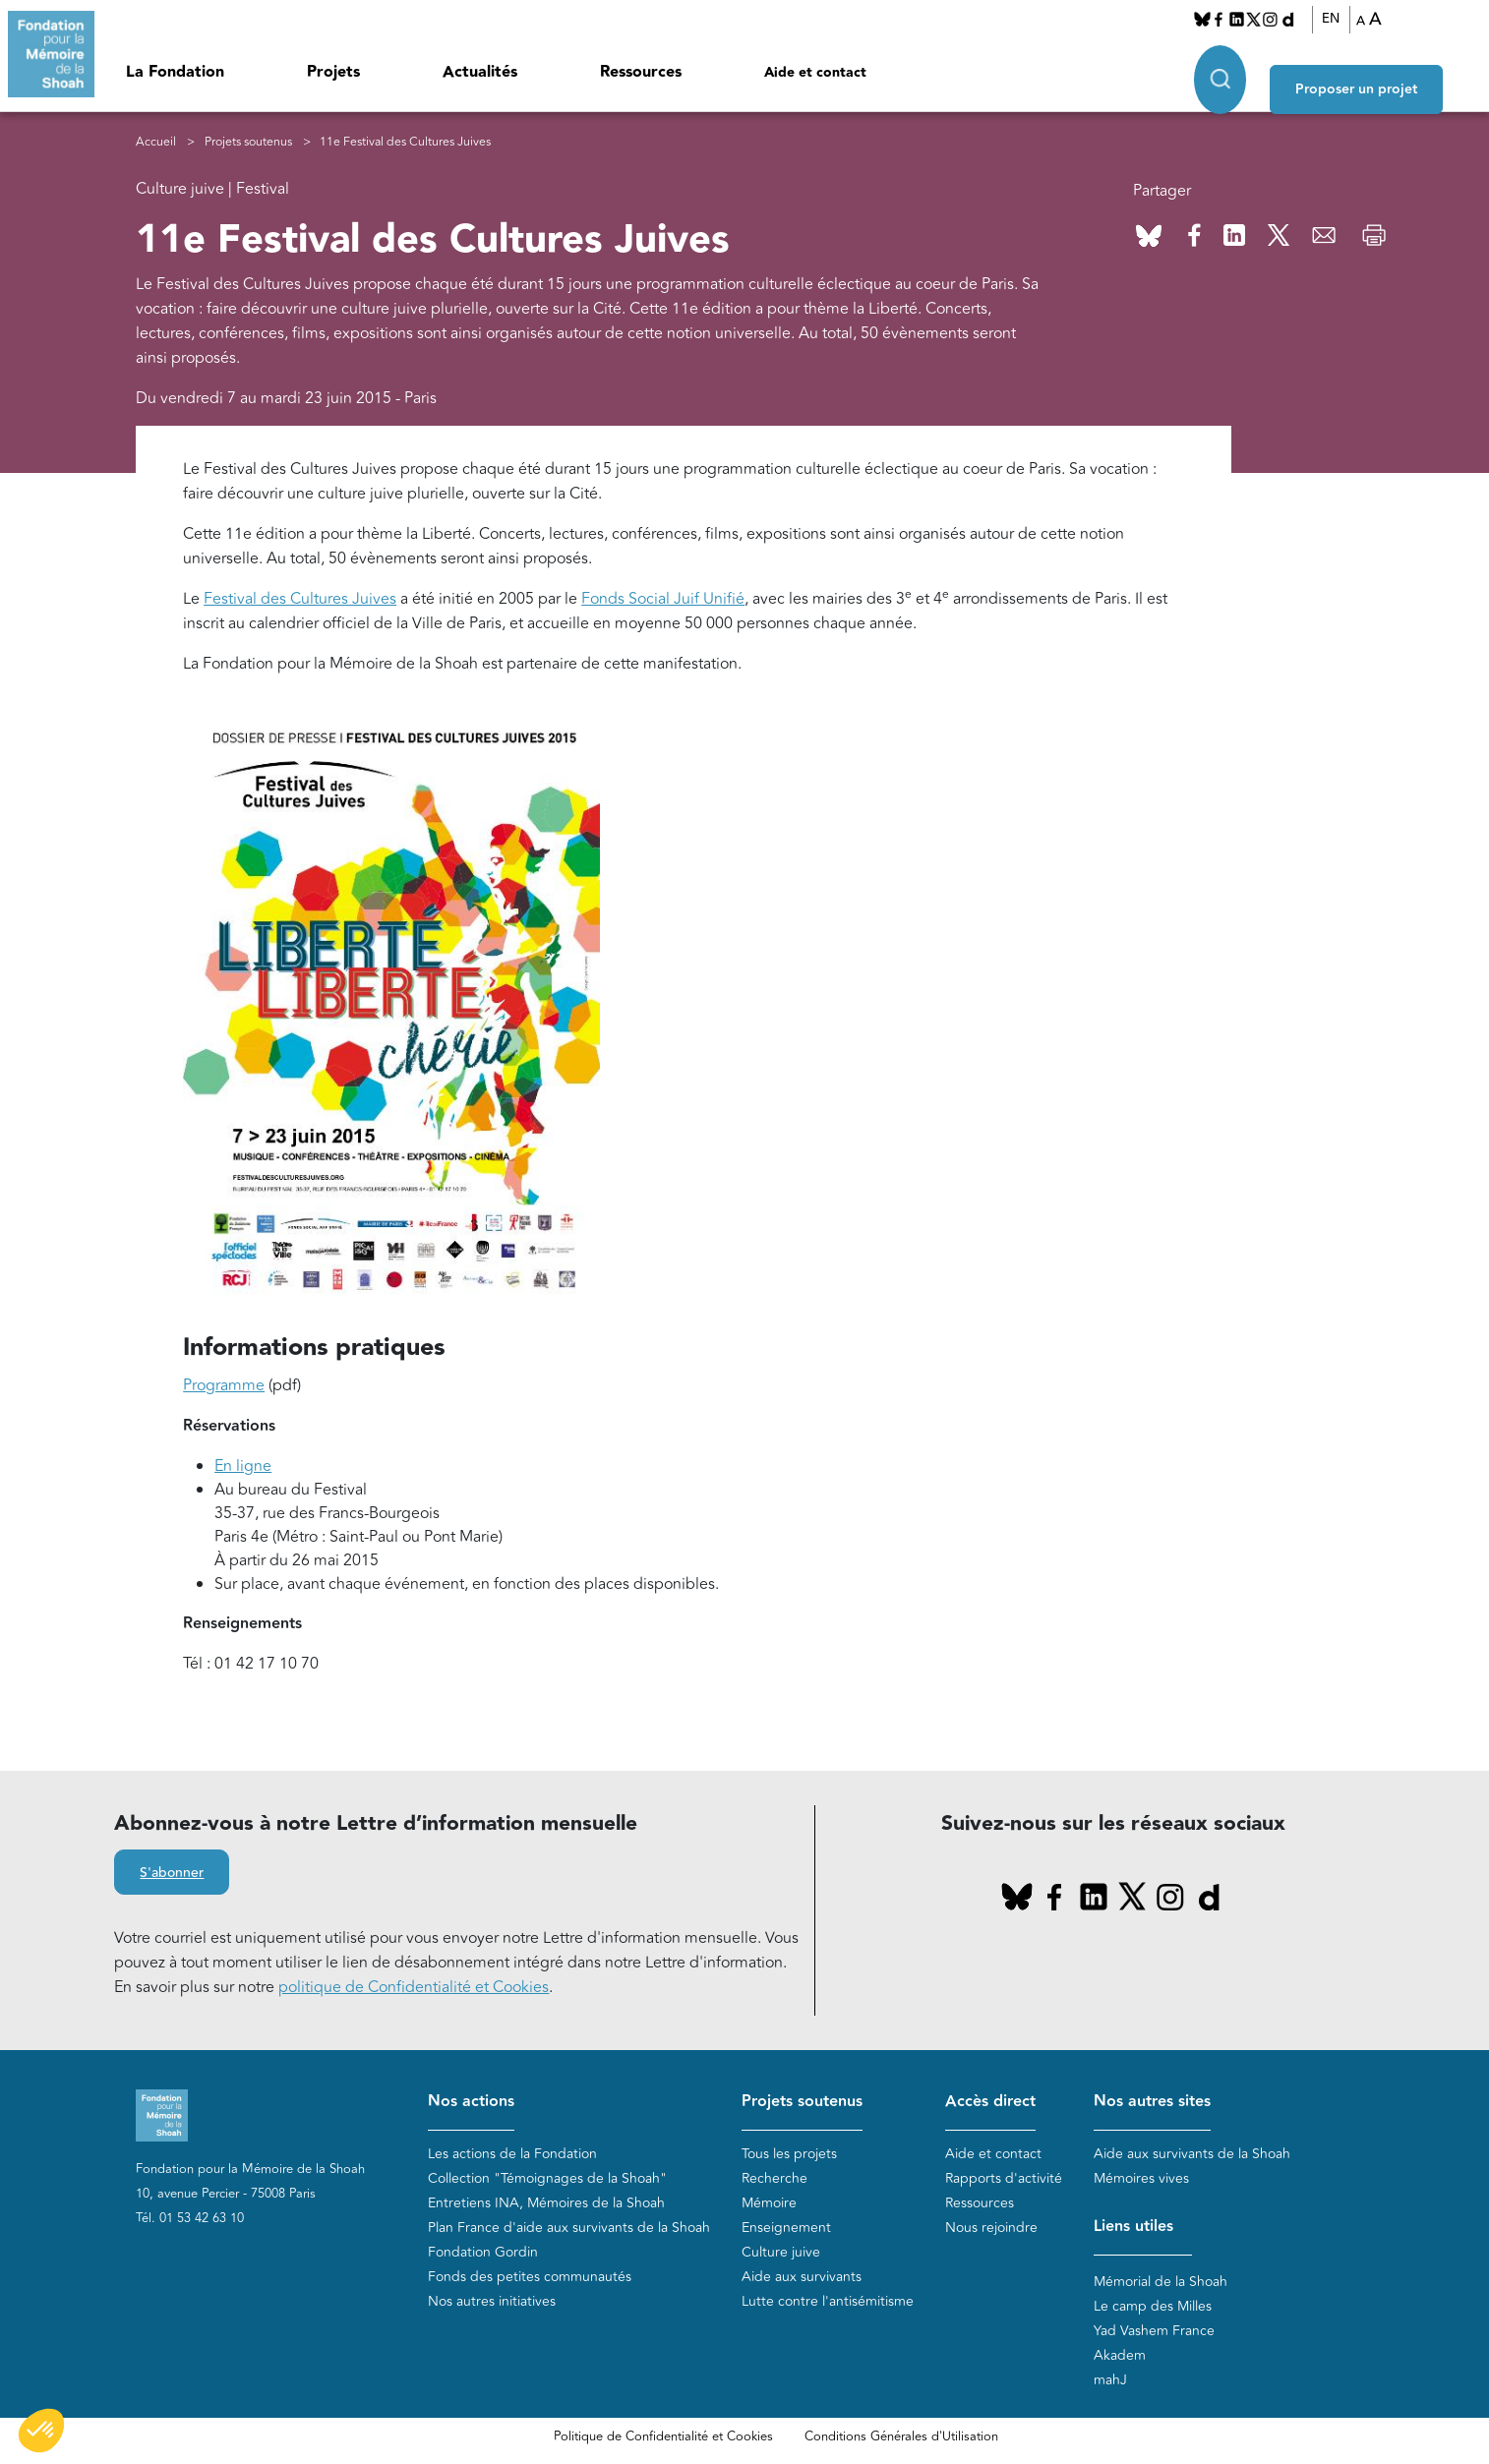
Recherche (774, 2179)
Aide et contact (815, 73)
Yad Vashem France (1154, 2331)
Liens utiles (1133, 2227)
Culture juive (781, 2253)
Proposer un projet (1387, 70)
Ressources (641, 72)
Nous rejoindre (991, 2228)
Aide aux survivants (802, 2277)
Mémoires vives (1141, 2179)
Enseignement (786, 2228)
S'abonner (172, 1875)
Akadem (1120, 2356)
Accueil (156, 143)
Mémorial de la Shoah (1160, 2282)
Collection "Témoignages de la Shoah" (547, 2179)
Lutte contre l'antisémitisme (828, 2302)
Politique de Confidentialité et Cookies (663, 2437)
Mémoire (769, 2204)
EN (1347, 19)
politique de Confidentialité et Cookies (413, 1989)
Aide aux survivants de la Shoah (1192, 2154)
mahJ (1110, 2381)
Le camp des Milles (1153, 2307)
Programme (224, 1386)
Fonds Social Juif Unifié (662, 600)
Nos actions (471, 2103)
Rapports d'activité (1003, 2179)
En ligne (242, 1467)
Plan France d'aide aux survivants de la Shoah (569, 2228)
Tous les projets (789, 2154)
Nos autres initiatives (492, 2302)
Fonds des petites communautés (529, 2277)
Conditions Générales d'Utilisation (901, 2437)
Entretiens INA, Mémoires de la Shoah (546, 2204)
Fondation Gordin (483, 2253)
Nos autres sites (1152, 2103)
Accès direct (990, 2103)
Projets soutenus (248, 143)
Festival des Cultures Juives (300, 600)
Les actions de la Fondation (512, 2154)
